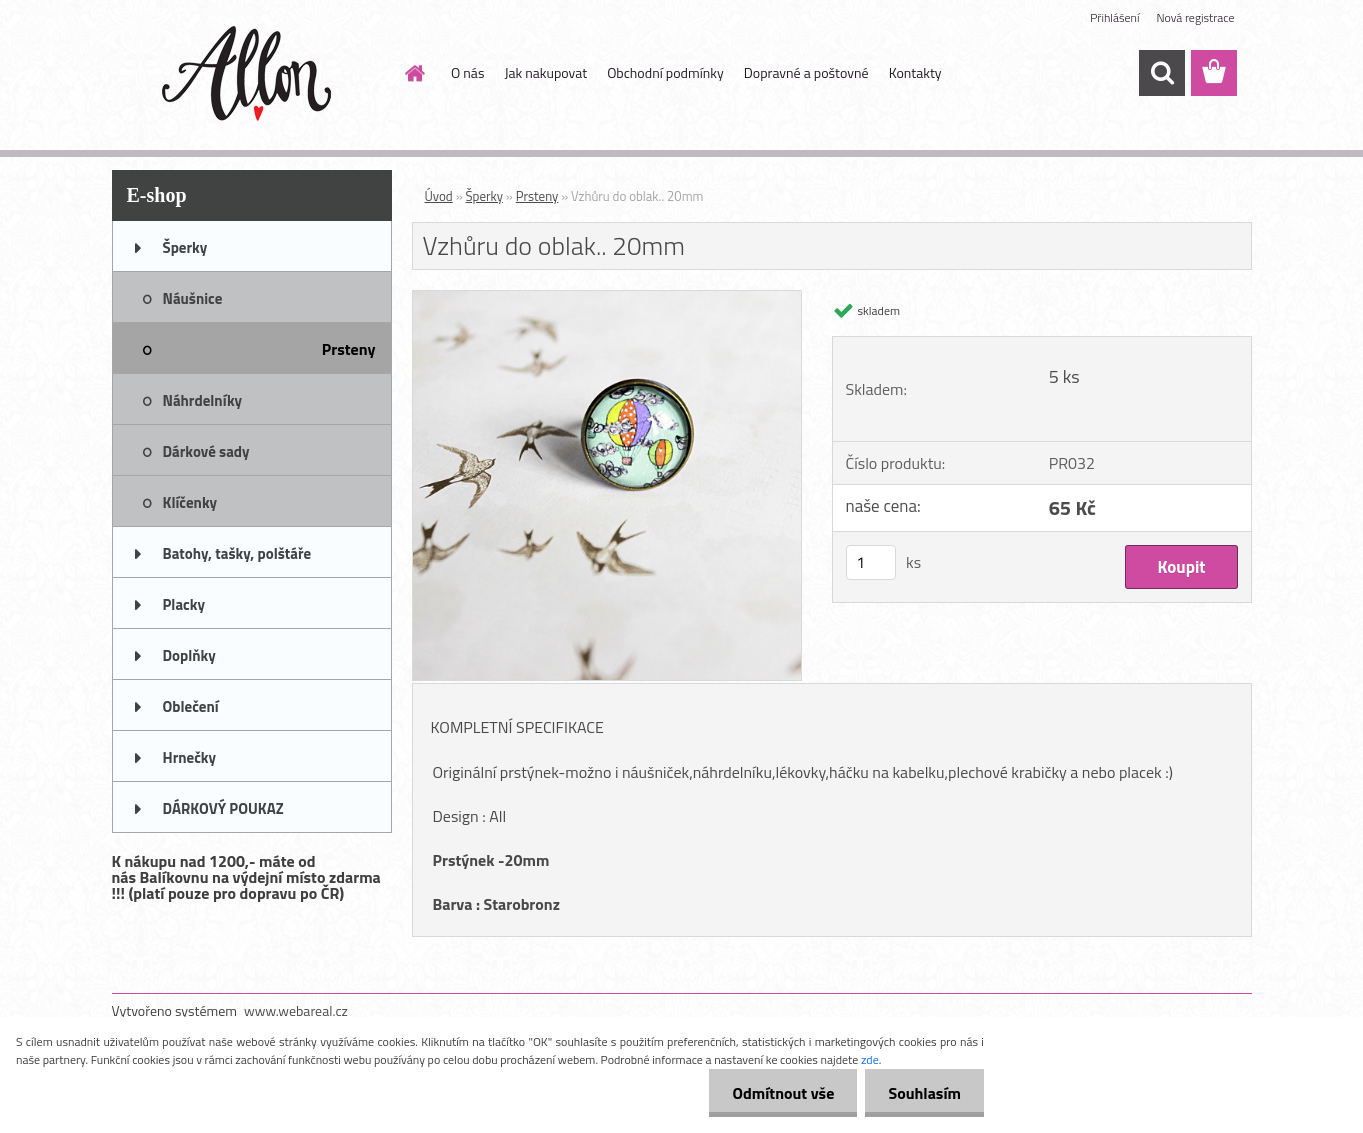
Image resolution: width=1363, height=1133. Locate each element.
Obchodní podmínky (665, 72)
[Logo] (249, 74)
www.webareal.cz (296, 1010)
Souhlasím (922, 1093)
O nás (467, 72)
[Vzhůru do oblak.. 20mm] (607, 299)
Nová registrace (1195, 17)
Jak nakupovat (545, 72)
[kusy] (871, 562)
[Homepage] (413, 73)
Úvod (439, 196)
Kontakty (915, 72)
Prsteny (537, 196)
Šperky (484, 196)
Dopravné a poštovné (806, 72)
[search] (1162, 73)
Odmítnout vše (778, 1093)
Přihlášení (1114, 17)
